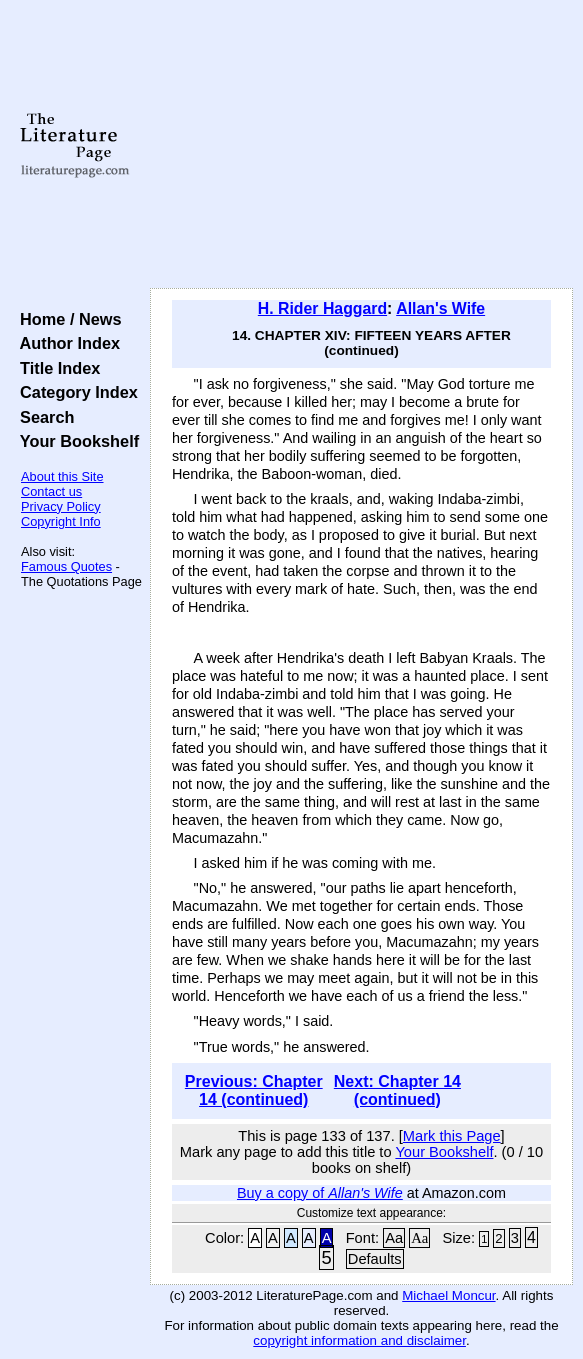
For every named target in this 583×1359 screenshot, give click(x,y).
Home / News (66, 319)
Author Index (65, 343)
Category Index (74, 392)
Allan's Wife (440, 308)
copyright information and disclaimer (359, 1340)
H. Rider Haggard (322, 308)
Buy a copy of (320, 1193)
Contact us (51, 491)
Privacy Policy (61, 506)
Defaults (375, 1259)
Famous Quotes (66, 566)
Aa (394, 1238)
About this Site (62, 476)
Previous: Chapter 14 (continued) (254, 1090)
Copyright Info (61, 521)
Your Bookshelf (75, 441)
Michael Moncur (448, 1295)
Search (42, 417)
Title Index (55, 368)
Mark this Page (452, 1136)
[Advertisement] (361, 145)
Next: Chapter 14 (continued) (397, 1090)
